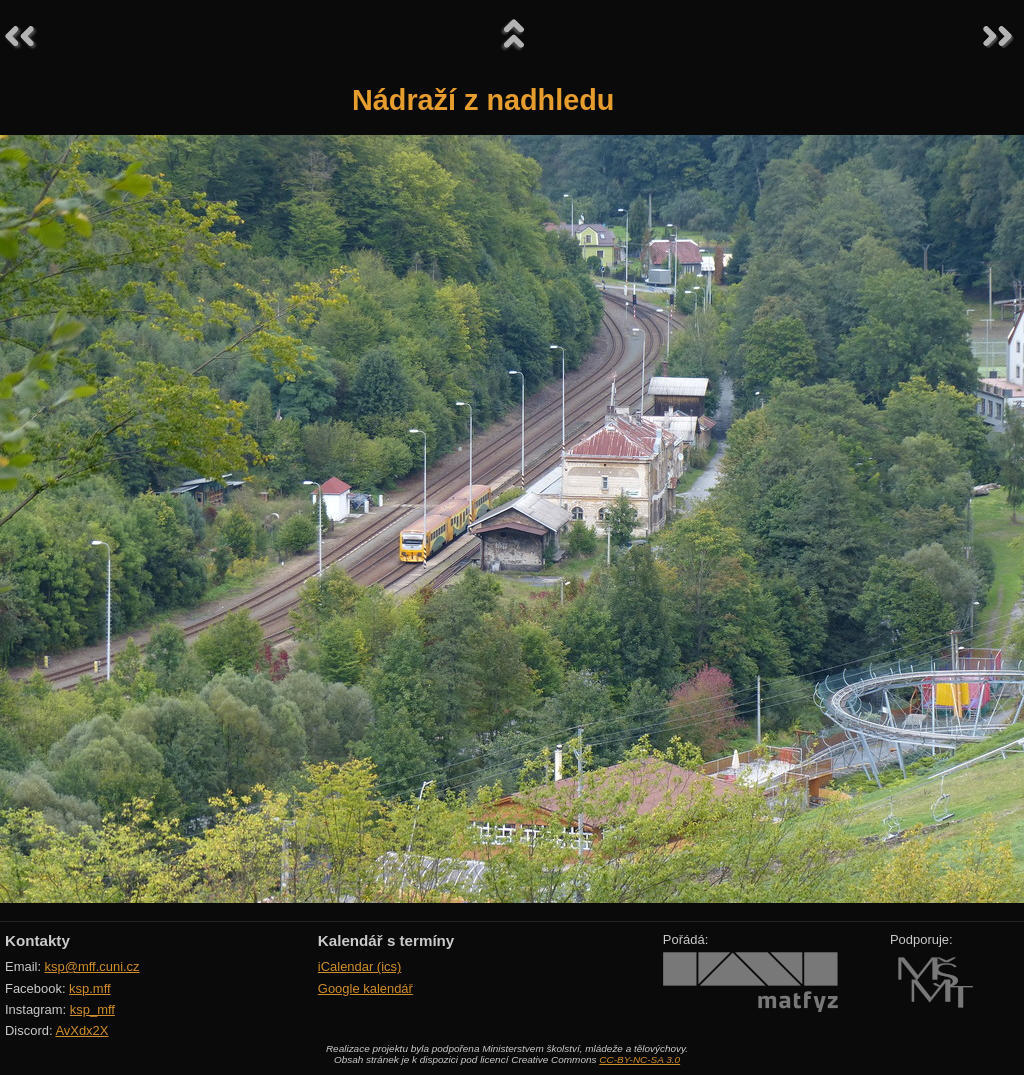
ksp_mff (92, 1009)
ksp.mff (90, 988)
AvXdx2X (81, 1030)
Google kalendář (365, 988)
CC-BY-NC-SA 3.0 (639, 1059)
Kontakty (37, 940)
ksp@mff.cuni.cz (92, 966)
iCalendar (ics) (360, 966)
